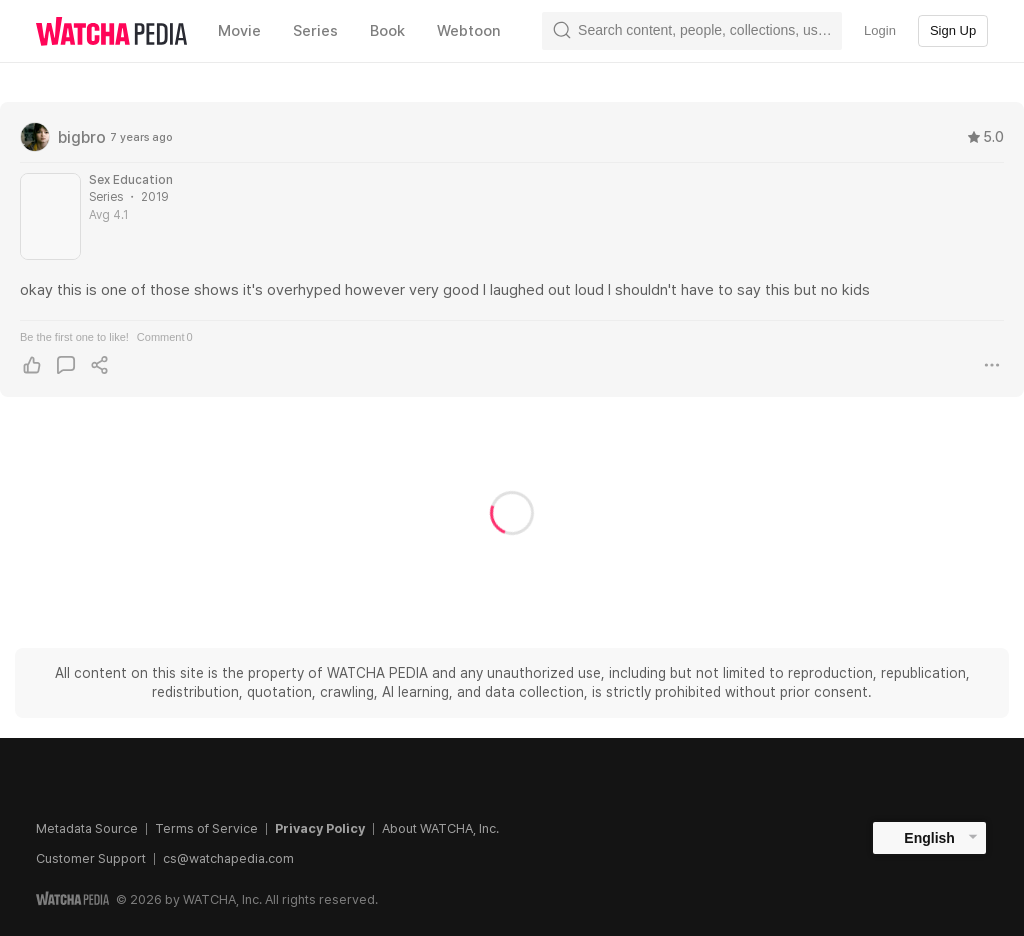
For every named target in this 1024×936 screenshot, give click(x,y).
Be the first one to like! (74, 337)
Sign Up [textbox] (953, 30)
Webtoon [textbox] (469, 31)
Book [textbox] (387, 31)
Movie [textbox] (239, 31)
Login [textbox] (880, 30)
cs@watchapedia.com (228, 858)
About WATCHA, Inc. (440, 828)
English (929, 838)
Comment (165, 337)
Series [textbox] (315, 31)
